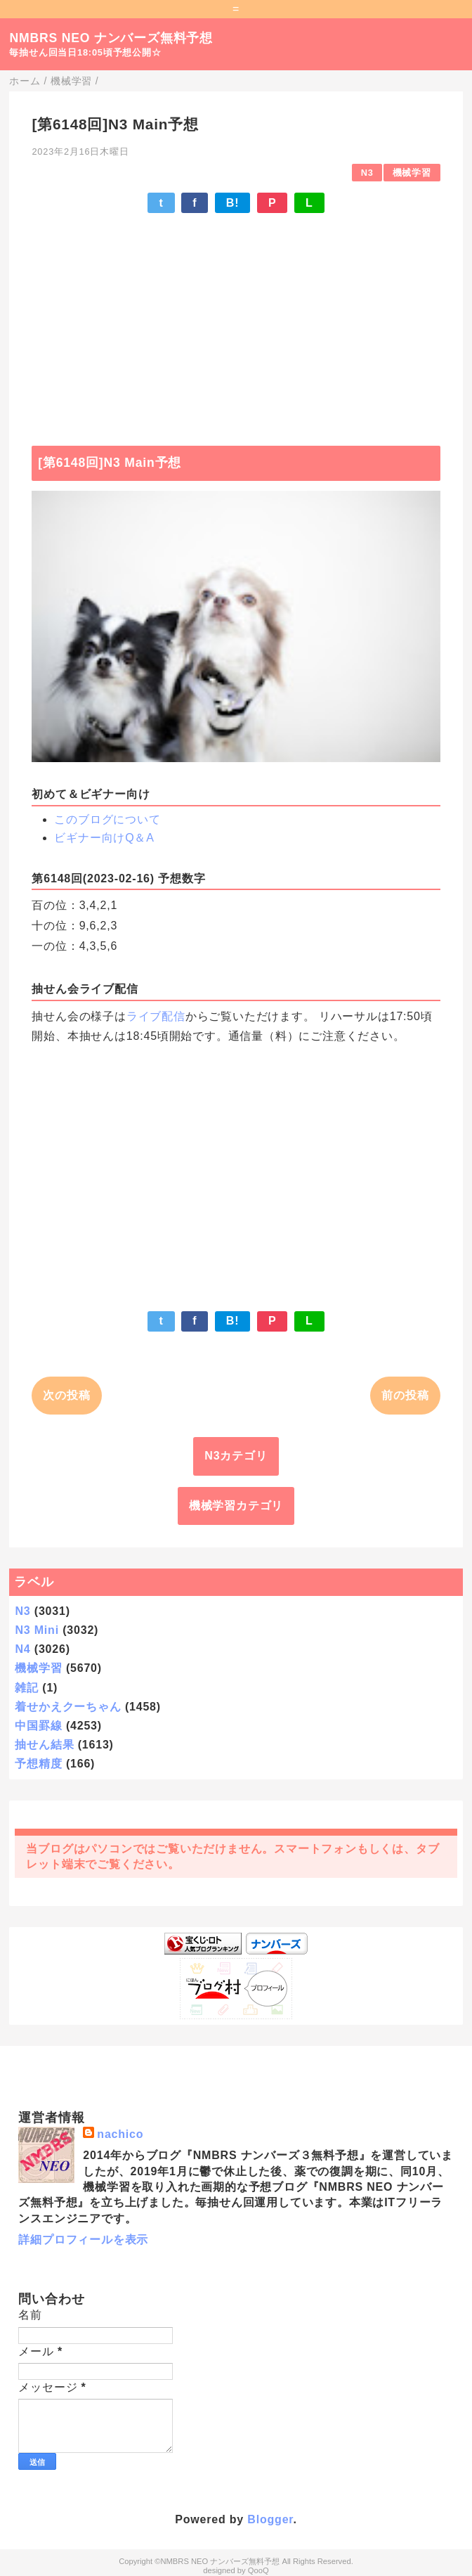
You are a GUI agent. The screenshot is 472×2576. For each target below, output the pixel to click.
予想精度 (38, 1764)
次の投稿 (66, 1395)
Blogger (270, 2519)
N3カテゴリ (235, 1456)
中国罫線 (38, 1726)
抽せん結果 (44, 1745)
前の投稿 (404, 1395)
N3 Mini (37, 1630)
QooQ (258, 2570)
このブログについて (107, 819)
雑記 (27, 1688)
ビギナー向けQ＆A (104, 838)
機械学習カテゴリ (236, 1506)
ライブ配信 (155, 1016)
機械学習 (412, 172)
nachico (120, 2134)
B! (232, 203)
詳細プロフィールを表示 (83, 2240)
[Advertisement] (236, 322)
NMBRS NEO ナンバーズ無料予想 (111, 38)
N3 (367, 172)
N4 (22, 1649)
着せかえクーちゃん (68, 1707)
